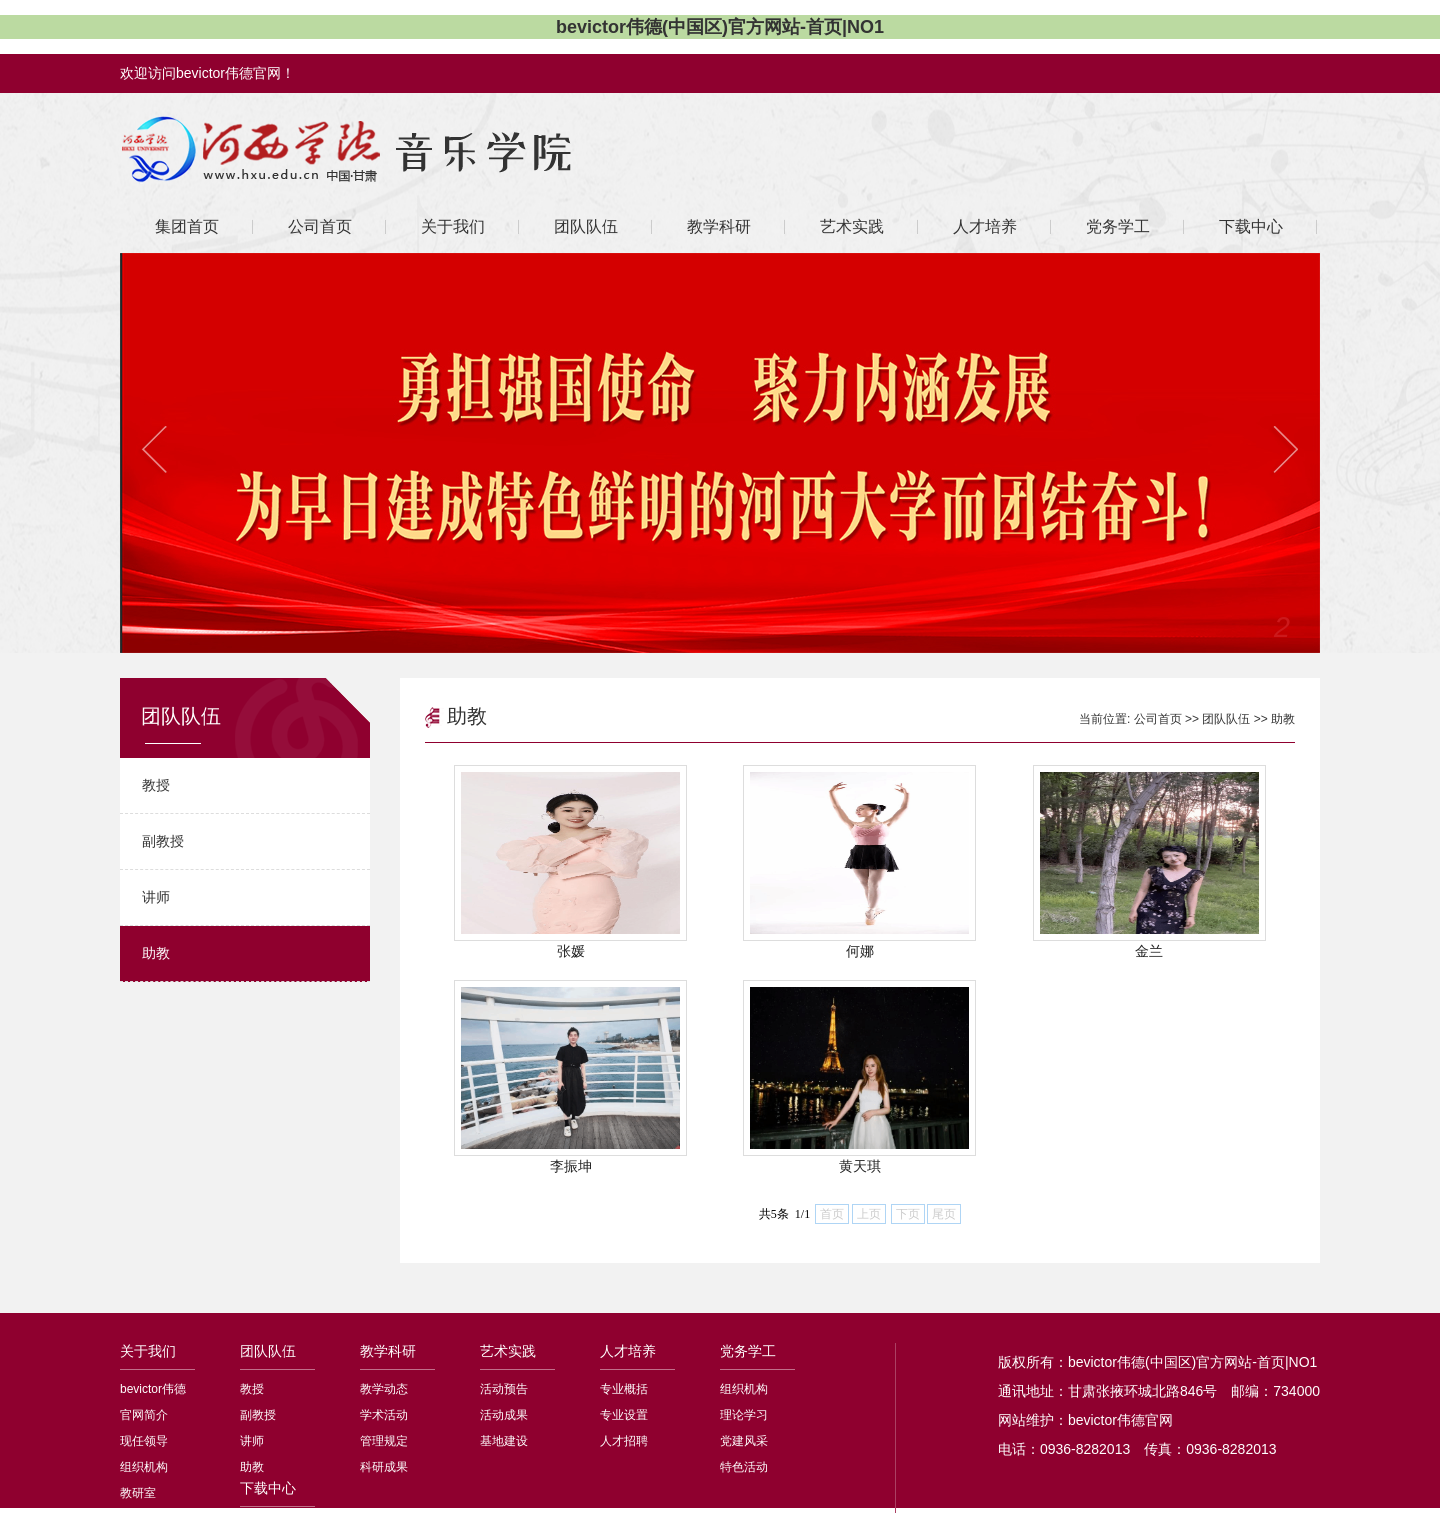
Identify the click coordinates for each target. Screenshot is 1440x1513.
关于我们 (148, 1351)
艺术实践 (508, 1351)
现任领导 (144, 1441)
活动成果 (504, 1415)
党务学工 (748, 1351)
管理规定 (384, 1441)
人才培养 (628, 1351)
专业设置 (624, 1415)
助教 (156, 953)
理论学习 (744, 1415)
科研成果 (384, 1467)
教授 (156, 785)
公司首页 (1158, 719)
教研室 (138, 1493)
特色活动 (744, 1467)
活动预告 (504, 1389)
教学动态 (384, 1389)
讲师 (156, 897)
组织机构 (144, 1467)
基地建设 (504, 1441)
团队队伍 (1226, 719)
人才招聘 (624, 1441)
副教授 (163, 841)
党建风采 (744, 1441)
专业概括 (624, 1389)
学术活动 (384, 1415)
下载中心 (268, 1488)
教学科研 (388, 1351)
